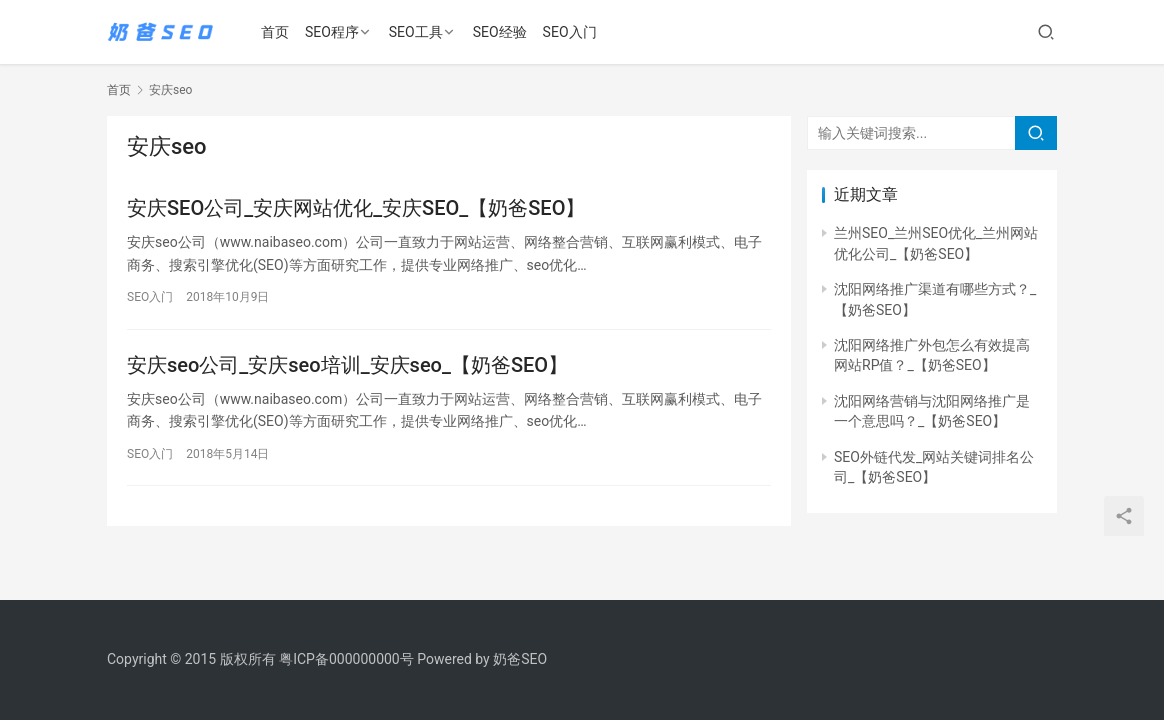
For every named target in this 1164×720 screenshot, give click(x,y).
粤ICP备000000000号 (346, 659)
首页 (277, 32)
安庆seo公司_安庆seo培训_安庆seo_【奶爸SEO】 (347, 365)
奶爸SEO (520, 659)
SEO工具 (418, 32)
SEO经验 (502, 32)
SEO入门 (572, 32)
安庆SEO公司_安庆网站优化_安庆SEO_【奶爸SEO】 (356, 208)
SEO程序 (334, 32)
